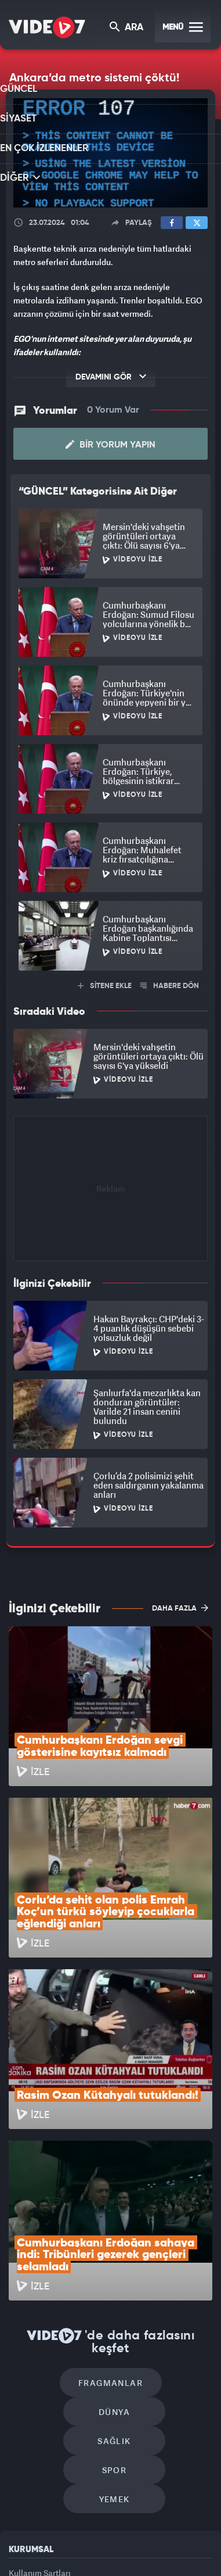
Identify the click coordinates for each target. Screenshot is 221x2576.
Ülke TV (131, 2533)
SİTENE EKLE (105, 984)
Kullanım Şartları (40, 2367)
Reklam (23, 2393)
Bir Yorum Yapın (110, 443)
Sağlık (64, 2258)
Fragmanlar (61, 2224)
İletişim (23, 2419)
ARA (127, 28)
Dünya (160, 2224)
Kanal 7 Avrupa (94, 2533)
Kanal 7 (13, 2533)
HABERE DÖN (169, 984)
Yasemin (113, 2556)
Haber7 (189, 2533)
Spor (163, 2258)
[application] (110, 152)
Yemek (114, 2293)
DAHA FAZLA (180, 1606)
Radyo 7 (55, 2533)
